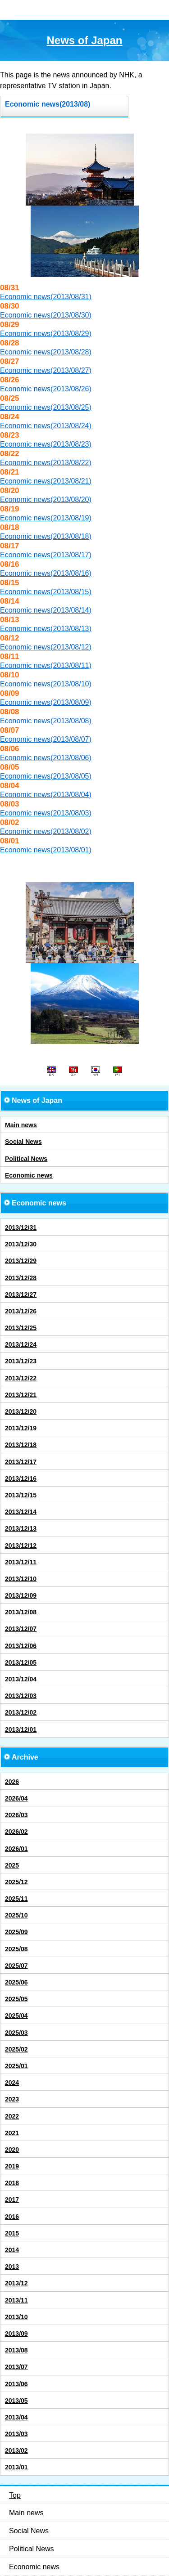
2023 (12, 2099)
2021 (12, 2133)
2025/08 (16, 1949)
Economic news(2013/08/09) (45, 702)
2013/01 (16, 2467)
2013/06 (16, 2384)
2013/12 (16, 2283)
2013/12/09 (21, 1595)
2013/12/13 (21, 1528)
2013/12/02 (21, 1712)
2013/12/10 (21, 1578)
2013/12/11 (21, 1562)
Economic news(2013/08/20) (45, 499)
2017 (12, 2199)
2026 (12, 1781)
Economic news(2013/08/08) (45, 721)
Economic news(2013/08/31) (45, 296)
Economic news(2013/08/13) (45, 628)
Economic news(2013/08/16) (45, 573)
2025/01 (16, 2066)
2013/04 (16, 2417)
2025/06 (16, 1982)
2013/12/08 (21, 1612)
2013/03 (16, 2433)
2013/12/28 (21, 1277)
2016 (12, 2216)
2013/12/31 (21, 1227)
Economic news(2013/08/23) (45, 444)
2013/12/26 (21, 1311)
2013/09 (16, 2333)
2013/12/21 (21, 1394)
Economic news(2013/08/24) (45, 426)
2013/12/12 (21, 1545)
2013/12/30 (21, 1244)
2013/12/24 (21, 1344)
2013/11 (16, 2300)
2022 (12, 2116)
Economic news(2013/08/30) (45, 315)
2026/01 (16, 1848)
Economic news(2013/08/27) (45, 370)
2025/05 (16, 1999)
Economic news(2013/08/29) (45, 333)
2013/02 (16, 2450)
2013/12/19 (21, 1428)
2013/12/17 (21, 1461)
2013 (12, 2266)
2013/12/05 (21, 1662)
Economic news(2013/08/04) (45, 794)
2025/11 (16, 1898)
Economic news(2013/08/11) (45, 665)
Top (15, 2495)
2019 (12, 2166)
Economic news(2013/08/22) (45, 462)
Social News (23, 1141)
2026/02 (16, 1831)
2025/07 (16, 1965)
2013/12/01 (21, 1729)
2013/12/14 (21, 1511)
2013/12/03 (21, 1695)
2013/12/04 (21, 1679)
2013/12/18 (21, 1444)
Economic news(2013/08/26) (45, 389)
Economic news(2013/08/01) (45, 850)
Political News (26, 1158)
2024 (12, 2082)
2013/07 (16, 2366)
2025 (12, 1865)
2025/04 (16, 2015)
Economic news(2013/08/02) (45, 831)
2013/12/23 (21, 1361)
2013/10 (16, 2317)
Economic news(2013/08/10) (45, 684)
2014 (12, 2249)
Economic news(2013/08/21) (45, 481)
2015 (12, 2233)
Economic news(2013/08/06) (45, 758)
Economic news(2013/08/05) (45, 776)
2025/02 (16, 2049)
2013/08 (16, 2350)
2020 (12, 2149)
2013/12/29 (21, 1260)
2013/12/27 (21, 1294)
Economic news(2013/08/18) (45, 536)
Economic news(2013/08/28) (45, 352)
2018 (12, 2182)
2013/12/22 (21, 1378)
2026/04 (16, 1798)
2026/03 (16, 1815)
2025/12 (16, 1882)
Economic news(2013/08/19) (45, 518)
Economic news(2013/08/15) (45, 592)
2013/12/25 (21, 1327)
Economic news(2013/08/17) (45, 555)
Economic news (29, 1175)
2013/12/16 (21, 1478)
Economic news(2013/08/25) (45, 407)
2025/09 (16, 1931)
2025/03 (16, 2032)
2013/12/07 (21, 1628)
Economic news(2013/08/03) (45, 813)
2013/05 (16, 2400)
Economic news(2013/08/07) (45, 739)
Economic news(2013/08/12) (45, 647)
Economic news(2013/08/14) (45, 610)
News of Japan (84, 40)
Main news (21, 1125)
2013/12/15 (21, 1495)
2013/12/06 (21, 1645)
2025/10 (16, 1915)
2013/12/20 (21, 1411)
